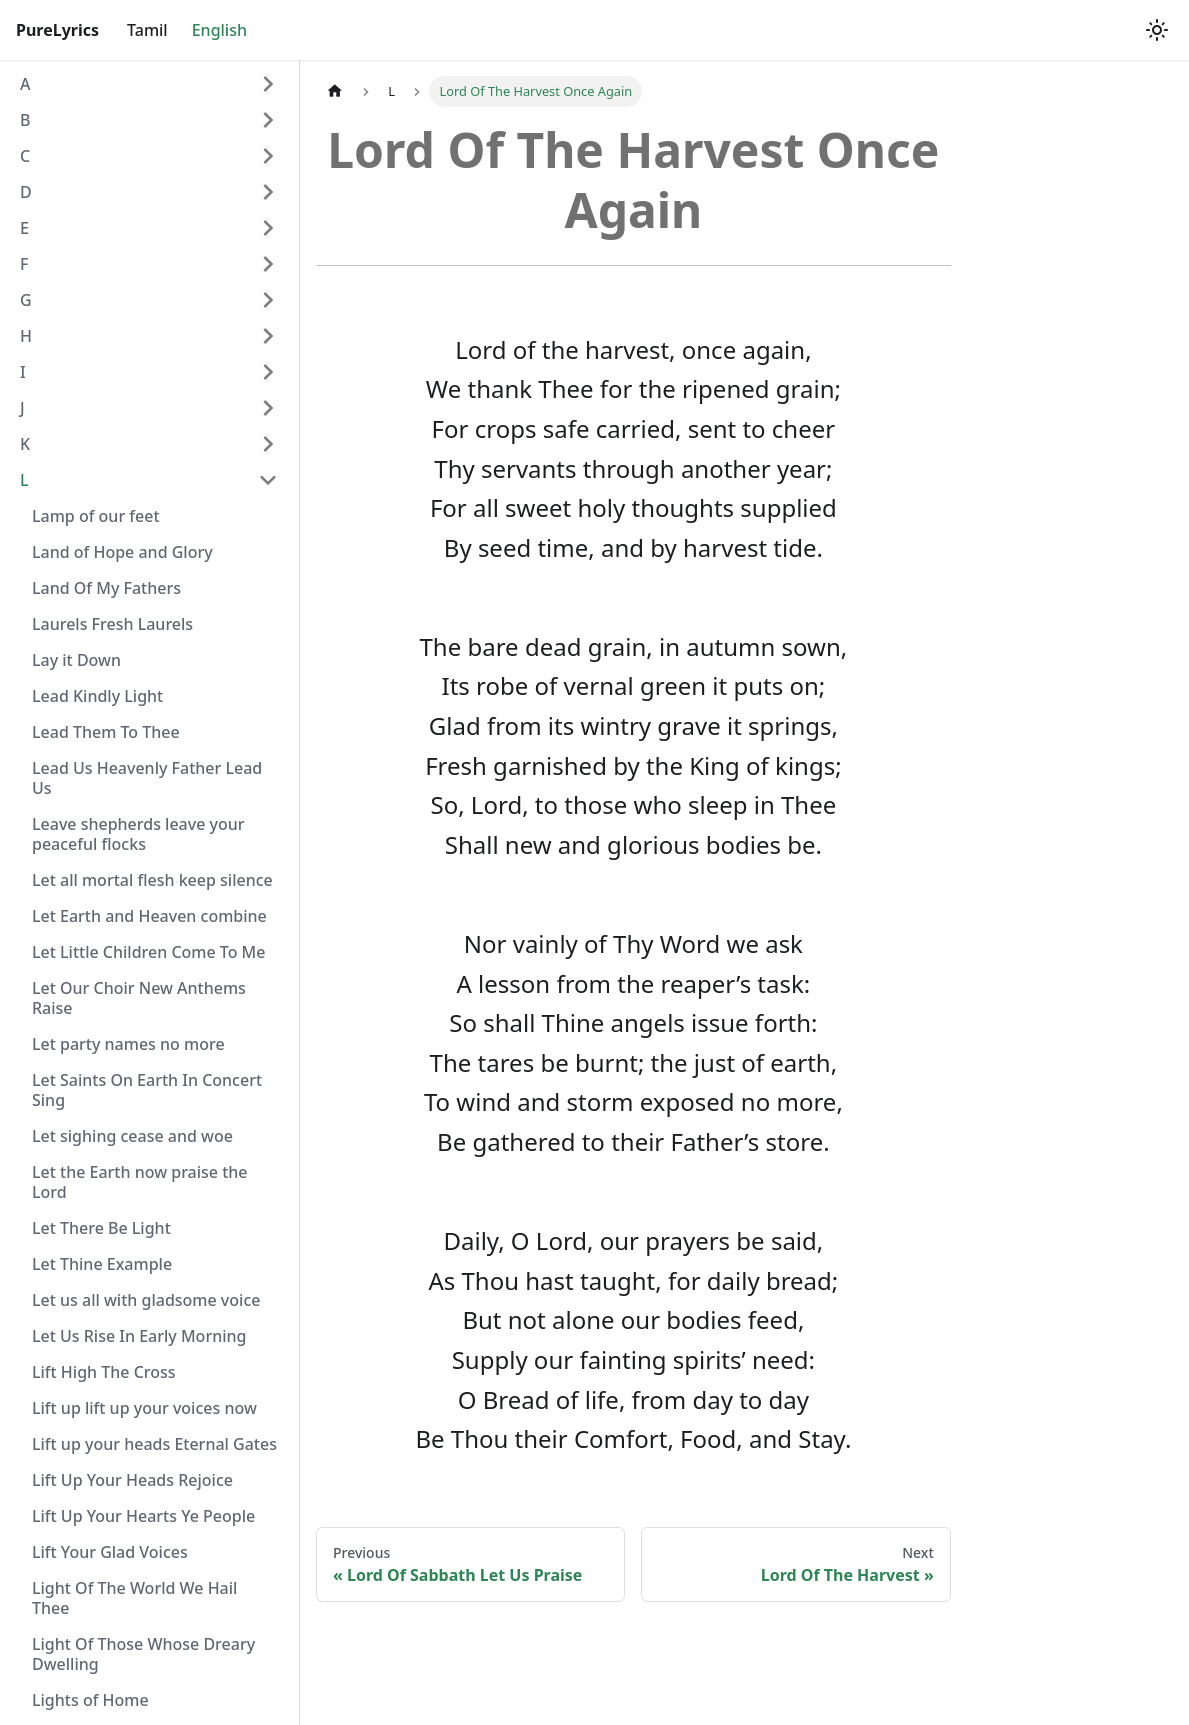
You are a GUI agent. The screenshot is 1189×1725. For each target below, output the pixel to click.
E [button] (24, 228)
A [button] (25, 84)
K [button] (25, 444)
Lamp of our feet (96, 516)
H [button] (26, 336)
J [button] (22, 408)
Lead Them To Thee (106, 732)
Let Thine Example (102, 1264)
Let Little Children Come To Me (149, 952)
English (219, 30)
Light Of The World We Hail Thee (134, 1598)
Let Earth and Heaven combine (149, 916)
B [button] (25, 120)
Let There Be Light (101, 1228)
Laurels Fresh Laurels (112, 624)
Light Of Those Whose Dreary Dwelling (143, 1654)
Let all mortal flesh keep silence (152, 880)
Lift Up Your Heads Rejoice (132, 1480)
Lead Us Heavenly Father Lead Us (147, 778)
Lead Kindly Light (97, 696)
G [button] (26, 300)
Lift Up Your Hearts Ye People (143, 1516)
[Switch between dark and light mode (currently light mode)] (1157, 30)
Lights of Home (90, 1700)
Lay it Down (76, 660)
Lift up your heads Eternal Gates (154, 1444)
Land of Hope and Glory (122, 552)
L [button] (24, 480)
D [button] (26, 192)
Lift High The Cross (104, 1372)
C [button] (25, 156)
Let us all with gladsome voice (146, 1300)
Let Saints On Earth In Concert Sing (147, 1090)
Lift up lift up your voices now (144, 1408)
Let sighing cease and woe (132, 1136)
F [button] (24, 264)
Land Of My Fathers (106, 588)
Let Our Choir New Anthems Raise (139, 998)
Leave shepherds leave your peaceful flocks (138, 834)
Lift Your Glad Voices (110, 1552)
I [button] (23, 372)
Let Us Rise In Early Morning (139, 1336)
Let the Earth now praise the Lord (140, 1182)
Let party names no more (128, 1044)
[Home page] (335, 91)
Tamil (147, 30)
